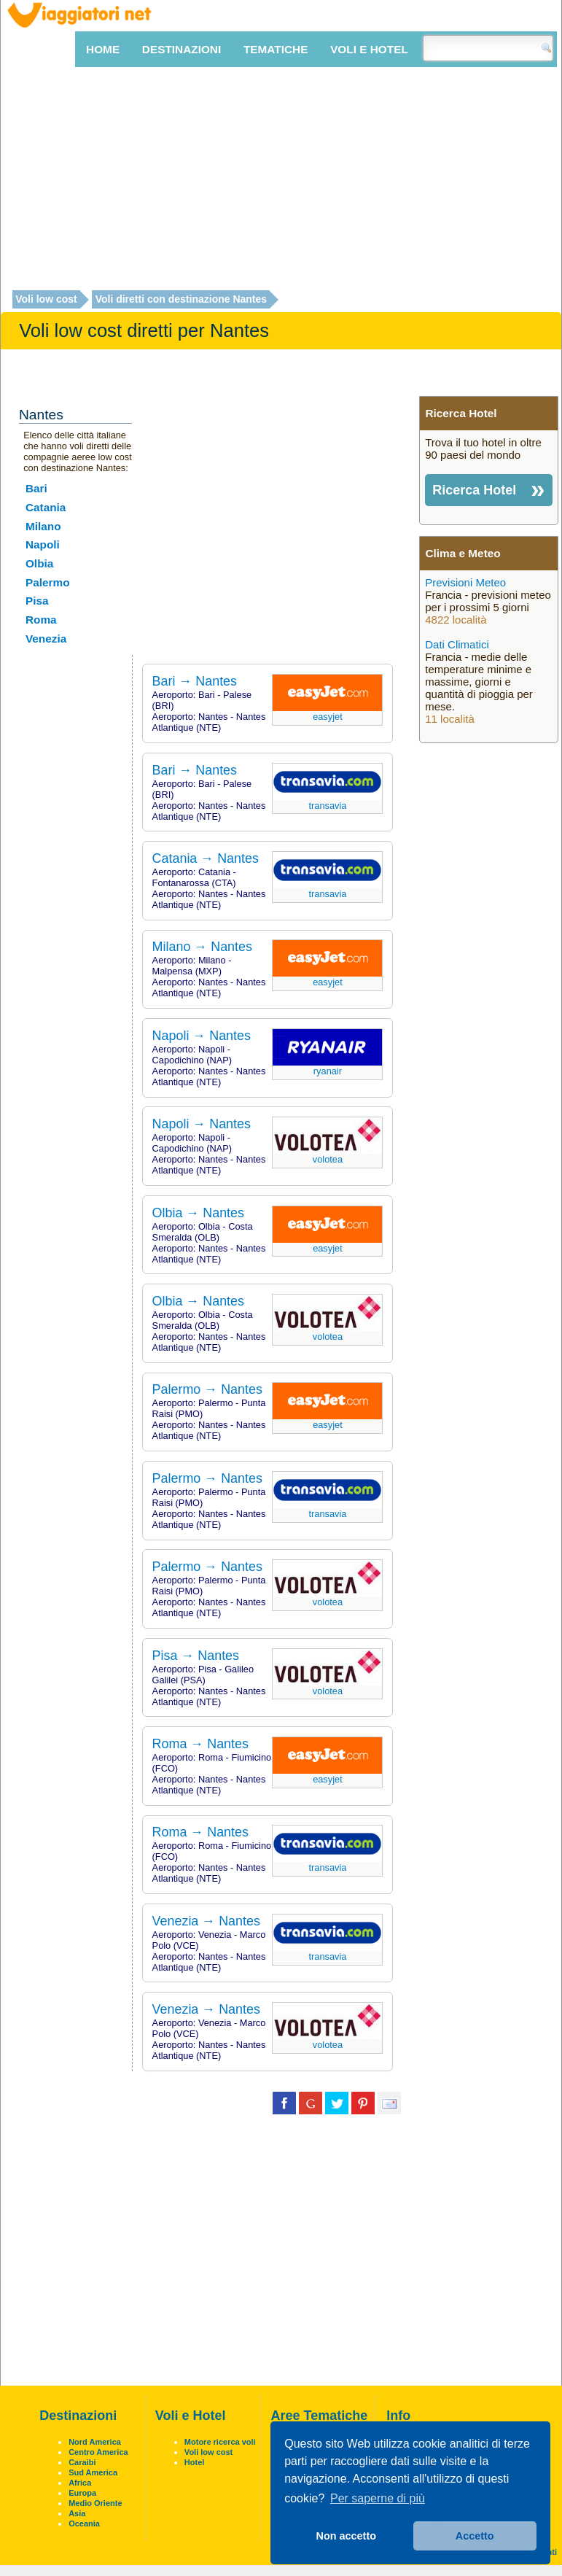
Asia (77, 2513)
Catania (46, 507)
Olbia (39, 563)
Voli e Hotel (369, 49)
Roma (41, 619)
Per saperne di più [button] (377, 2498)
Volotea (328, 1159)
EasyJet (328, 716)
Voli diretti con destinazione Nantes (181, 300)
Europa (82, 2492)
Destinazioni (181, 49)
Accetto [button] (475, 2536)
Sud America (93, 2472)
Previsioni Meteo (465, 582)
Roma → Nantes (200, 1744)
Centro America (98, 2452)
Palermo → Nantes (207, 1389)
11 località (450, 719)
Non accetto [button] (346, 2536)
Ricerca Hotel (474, 490)
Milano (43, 526)
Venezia (46, 638)
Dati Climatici (457, 644)
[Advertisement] (281, 179)
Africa (80, 2482)
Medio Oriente (95, 2503)
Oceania (84, 2523)
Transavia (327, 805)
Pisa (37, 600)
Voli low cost (46, 300)
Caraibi (82, 2462)
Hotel (194, 2462)
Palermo (48, 582)
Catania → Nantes (205, 858)
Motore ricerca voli (220, 2441)
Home (103, 49)
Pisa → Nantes (195, 1655)
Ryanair (327, 1071)
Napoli (43, 544)
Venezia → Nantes (206, 1921)
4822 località (455, 619)
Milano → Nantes (202, 946)
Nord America (95, 2441)
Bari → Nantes (194, 681)
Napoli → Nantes (201, 1035)
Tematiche (275, 49)
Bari (36, 488)
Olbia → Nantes (198, 1213)
